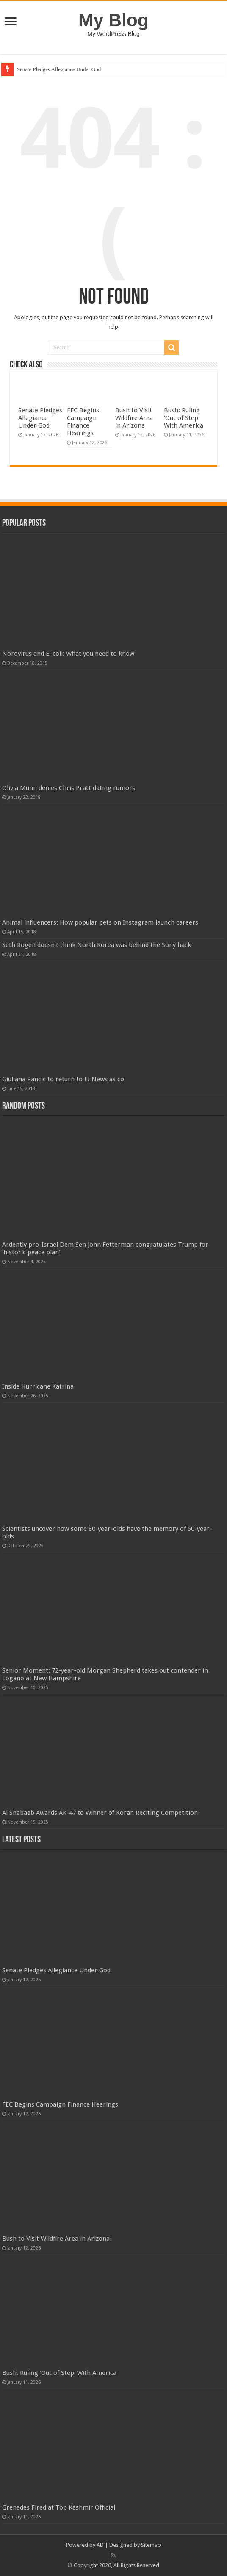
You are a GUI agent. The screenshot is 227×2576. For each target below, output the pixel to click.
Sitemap (151, 2545)
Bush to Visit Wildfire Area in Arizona (134, 417)
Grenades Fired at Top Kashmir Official (58, 2507)
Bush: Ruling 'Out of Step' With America (183, 417)
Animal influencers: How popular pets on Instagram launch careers (100, 922)
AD (100, 2545)
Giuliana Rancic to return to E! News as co (63, 1079)
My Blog (113, 20)
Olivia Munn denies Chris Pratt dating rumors (68, 788)
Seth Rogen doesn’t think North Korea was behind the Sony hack (96, 945)
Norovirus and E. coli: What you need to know (68, 653)
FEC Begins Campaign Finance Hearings (83, 421)
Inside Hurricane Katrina (38, 1386)
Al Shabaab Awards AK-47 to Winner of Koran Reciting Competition (100, 1813)
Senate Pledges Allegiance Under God (59, 69)
